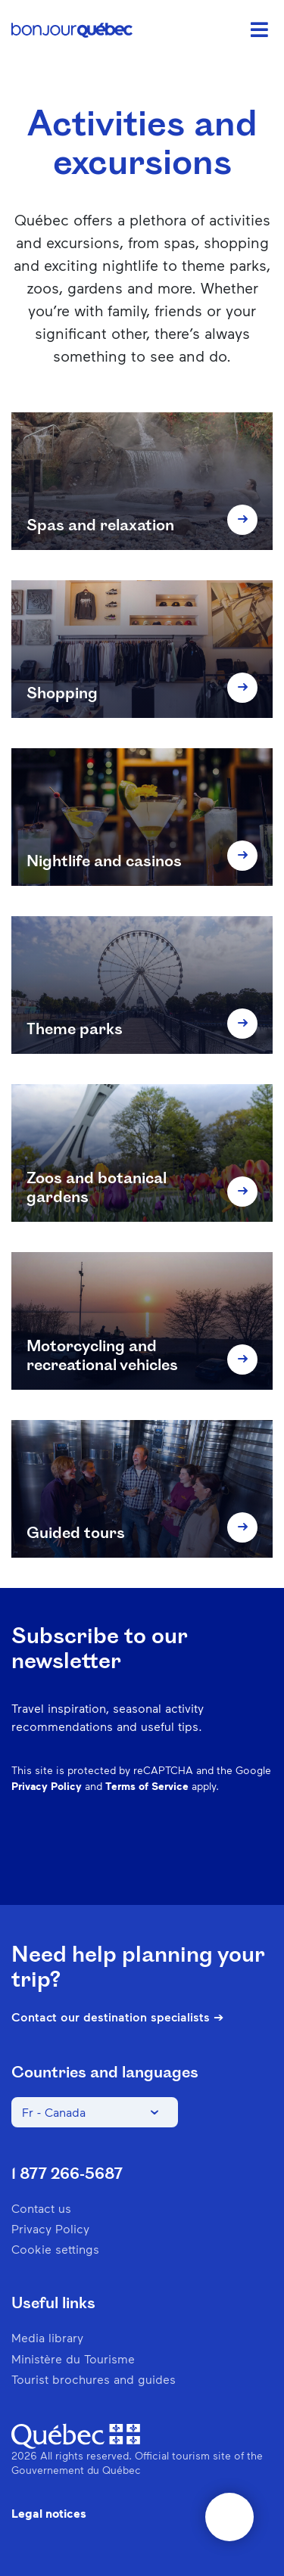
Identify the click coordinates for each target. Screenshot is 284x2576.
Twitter (222, 1859)
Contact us (41, 2208)
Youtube (262, 1859)
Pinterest (143, 1859)
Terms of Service (147, 1785)
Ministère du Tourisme (73, 2358)
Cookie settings (55, 2249)
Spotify (183, 1859)
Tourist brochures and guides (93, 2379)
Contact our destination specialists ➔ (117, 2017)
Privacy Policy (46, 1785)
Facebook (65, 1859)
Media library (47, 2337)
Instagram (104, 1859)
